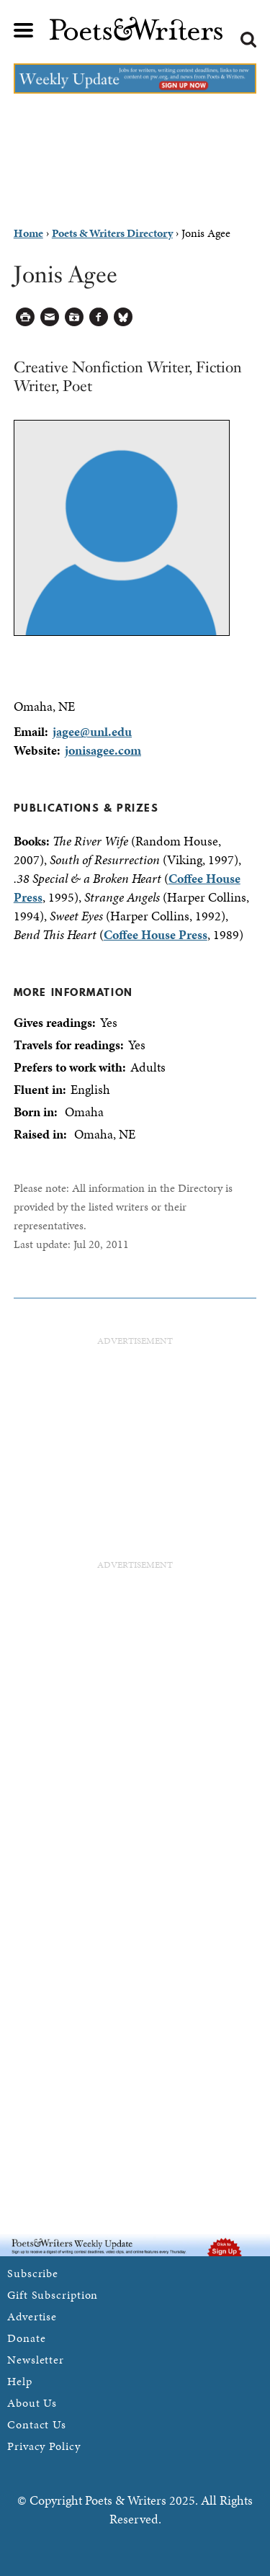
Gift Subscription (52, 2294)
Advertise (32, 2316)
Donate (26, 2338)
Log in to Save (74, 317)
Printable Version (25, 317)
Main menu (24, 30)
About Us (32, 2403)
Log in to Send (50, 317)
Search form (248, 40)
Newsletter (35, 2359)
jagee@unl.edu (92, 731)
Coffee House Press (155, 934)
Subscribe (32, 2273)
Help (19, 2381)
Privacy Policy (44, 2446)
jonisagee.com (103, 750)
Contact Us (36, 2424)
